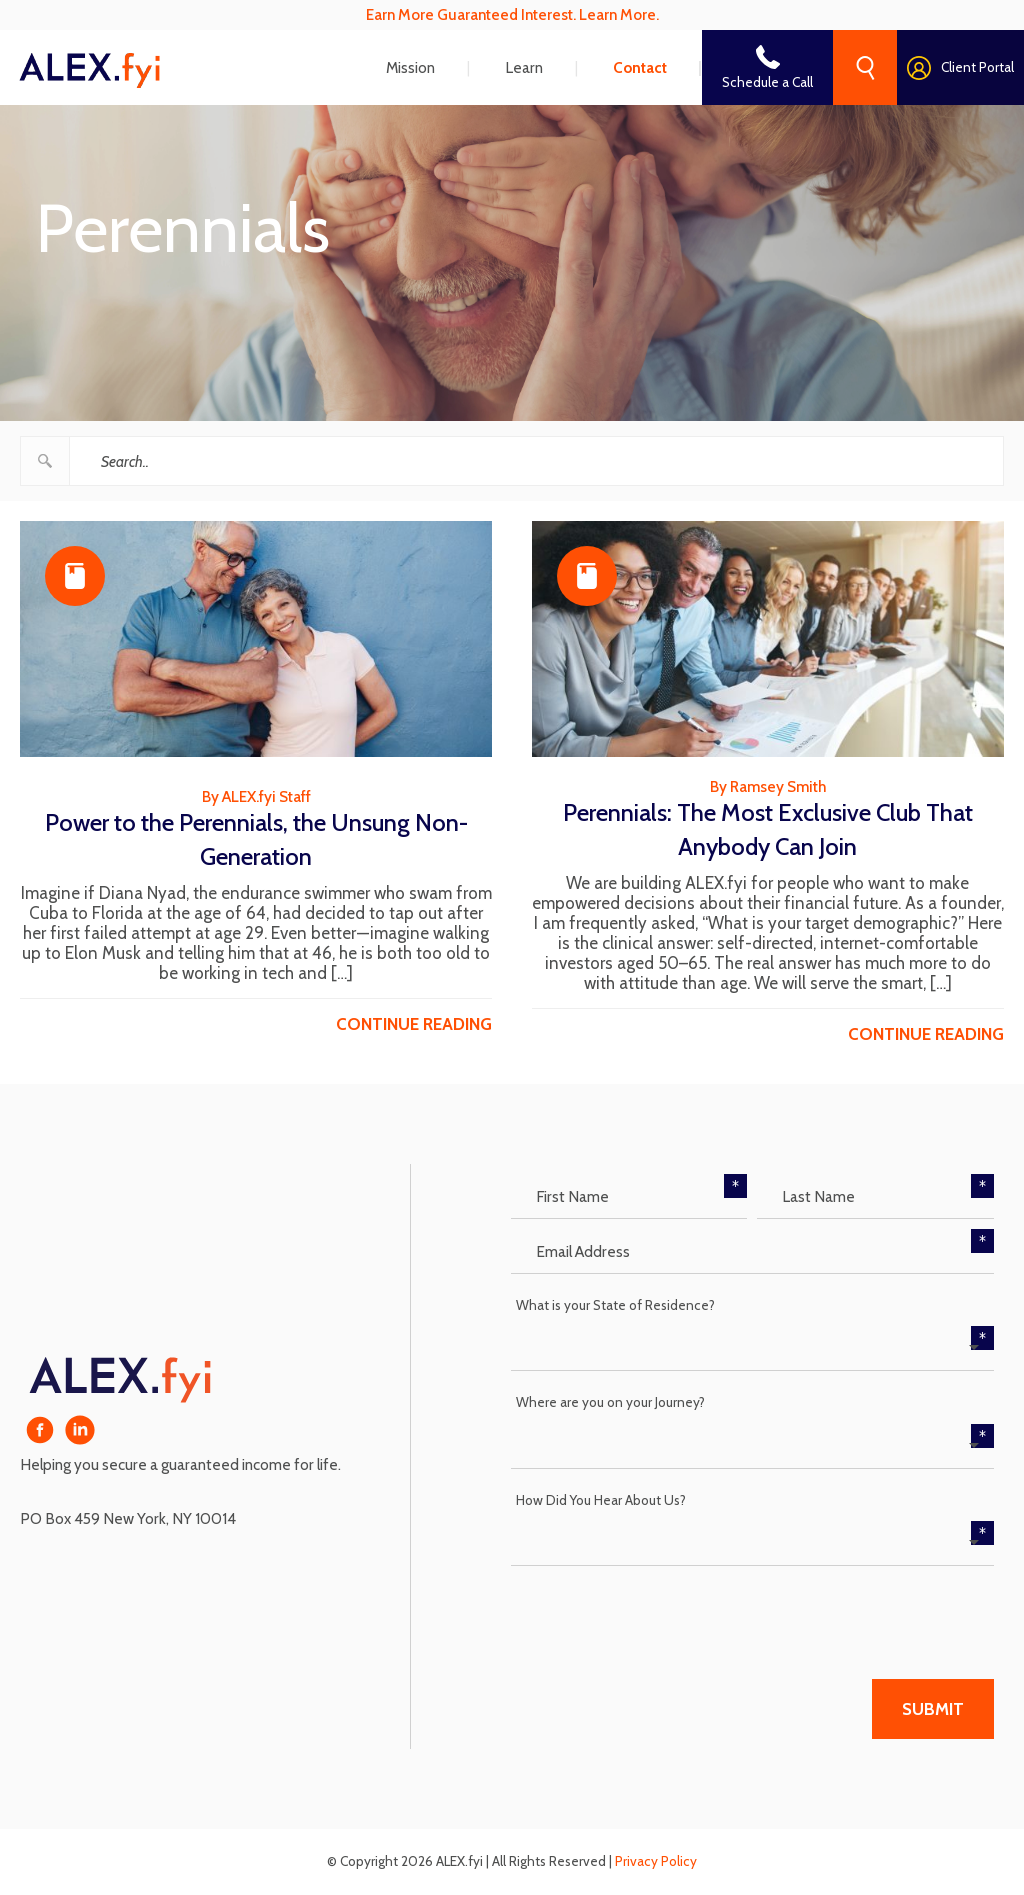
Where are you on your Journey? (610, 1402)
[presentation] (663, 1615)
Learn (524, 67)
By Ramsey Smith (768, 786)
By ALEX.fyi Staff (256, 796)
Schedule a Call (767, 82)
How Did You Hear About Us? (601, 1500)
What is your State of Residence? (615, 1305)
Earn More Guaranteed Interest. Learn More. (512, 14)
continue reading (414, 1024)
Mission (410, 67)
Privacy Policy (656, 1861)
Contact (640, 67)
